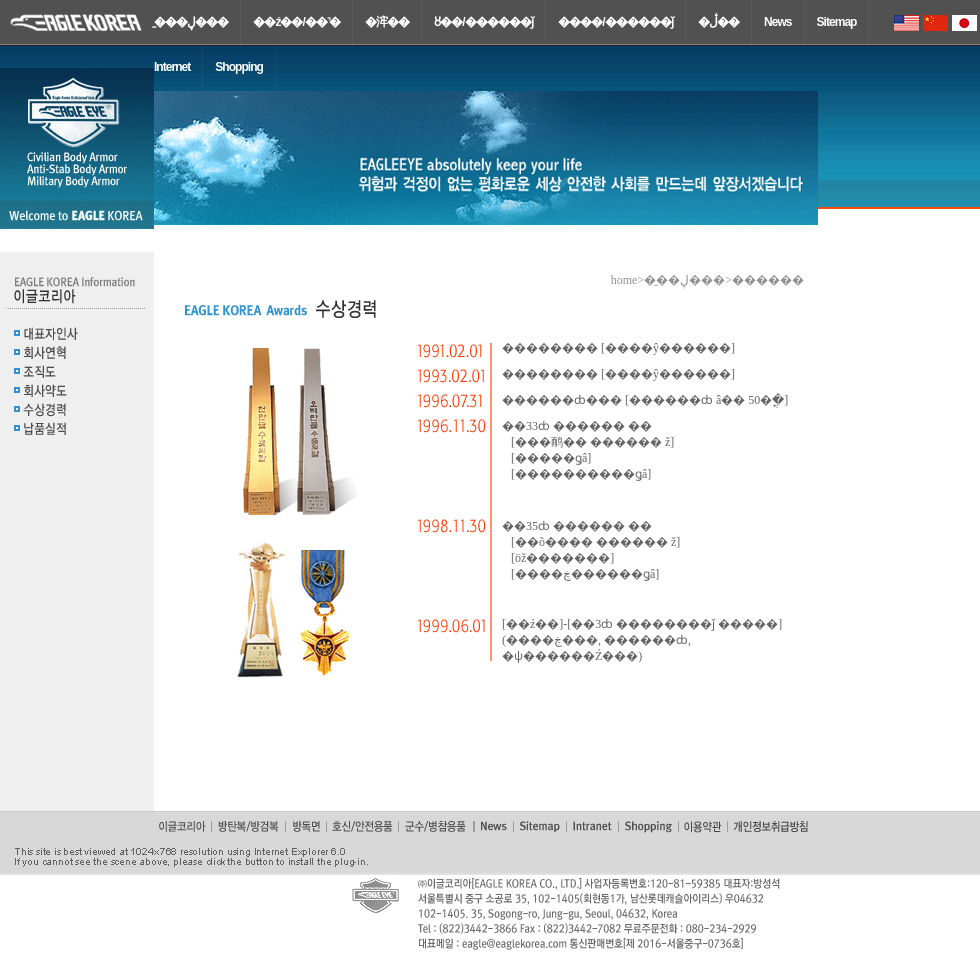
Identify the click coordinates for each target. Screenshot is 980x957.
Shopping (239, 67)
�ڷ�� (718, 22)
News (778, 22)
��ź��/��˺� (296, 22)
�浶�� (387, 22)
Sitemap (837, 22)
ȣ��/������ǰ (483, 22)
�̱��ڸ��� (191, 22)
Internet (172, 67)
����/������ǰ (615, 22)
